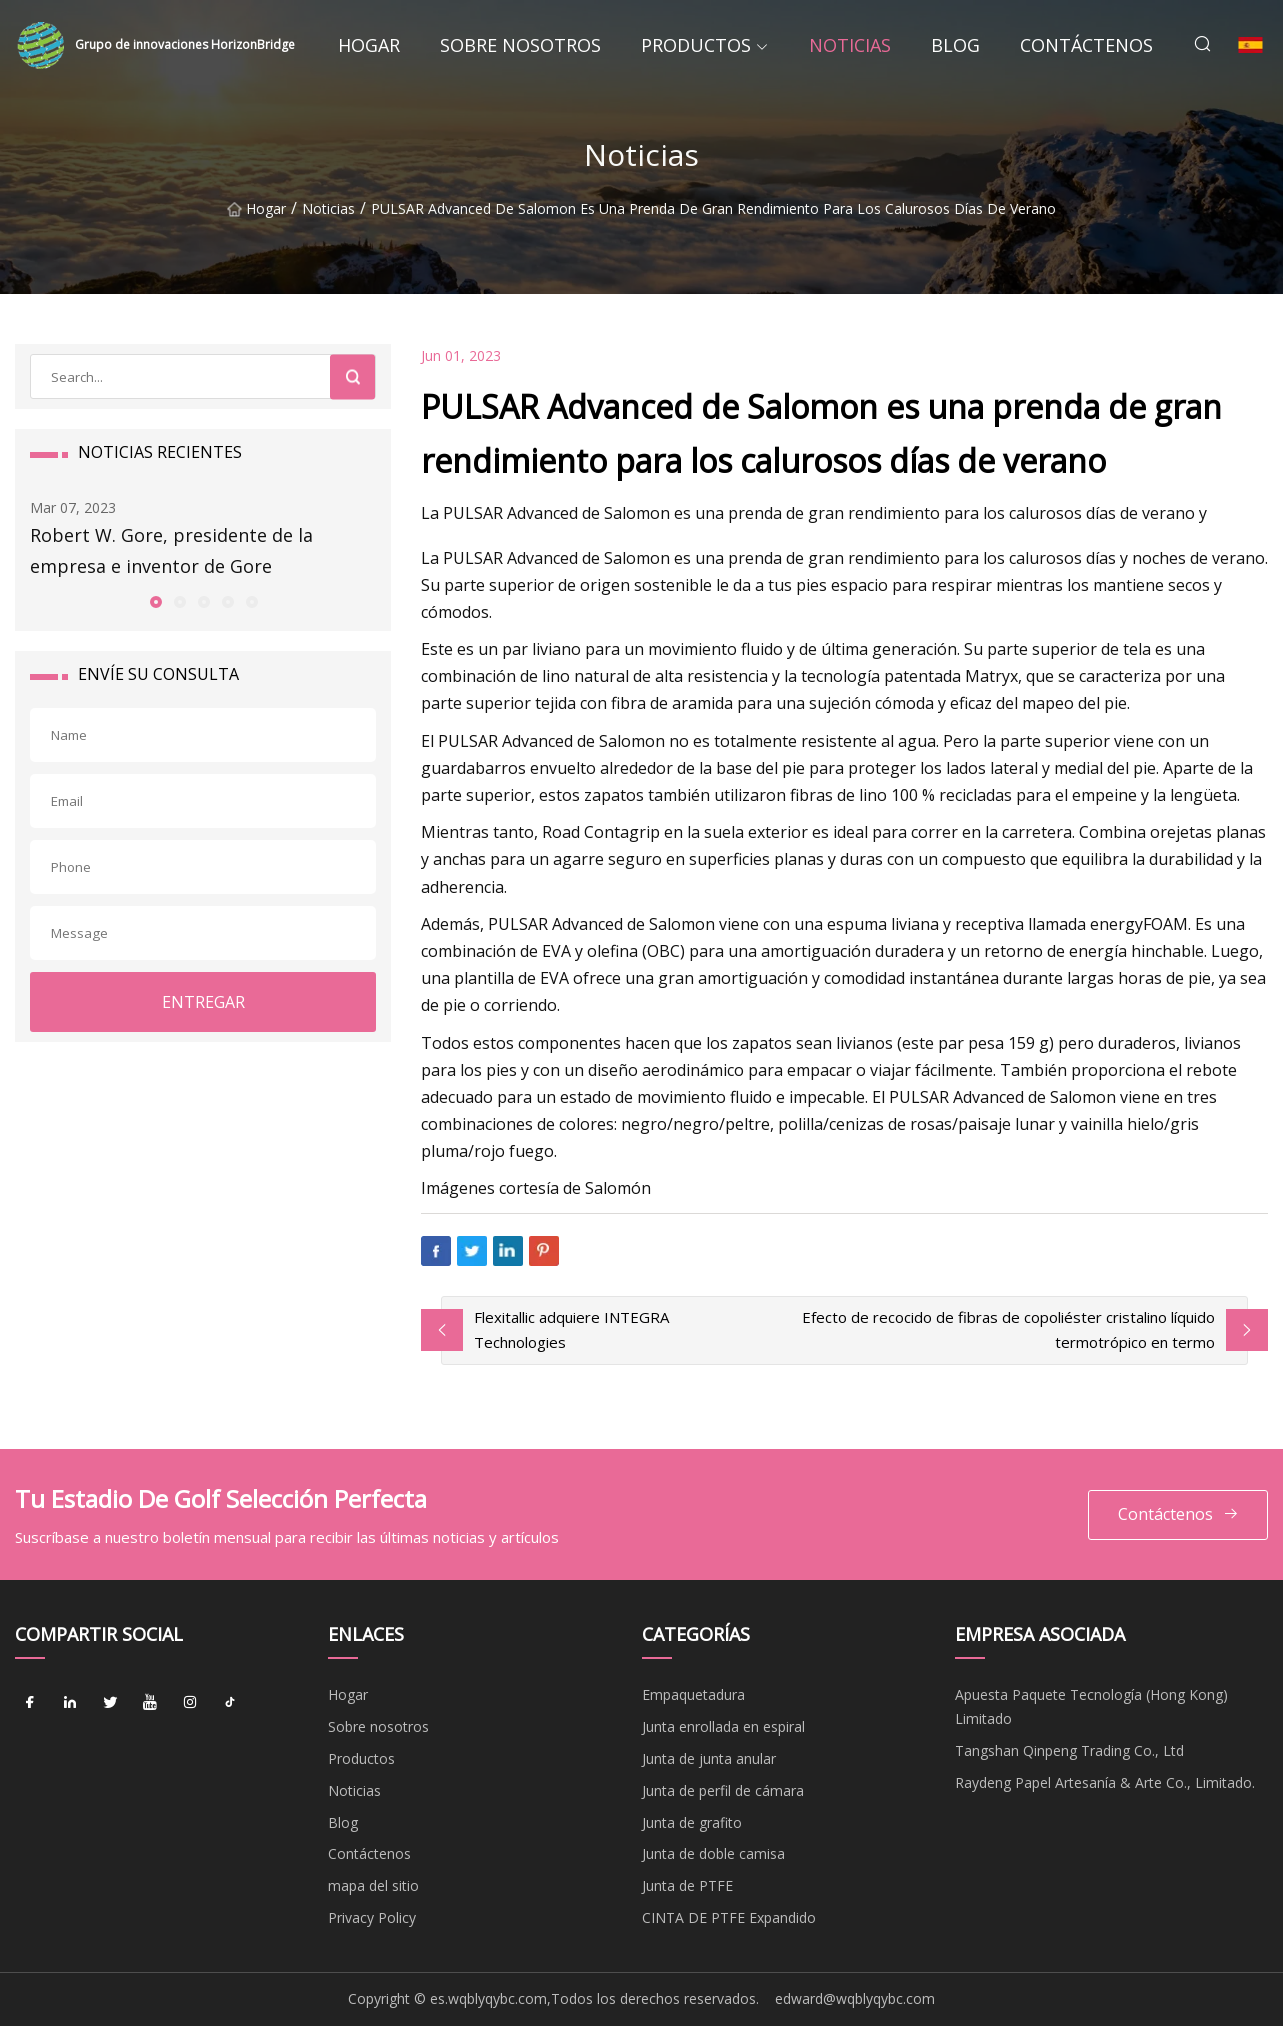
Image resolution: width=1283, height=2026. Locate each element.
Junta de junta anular (709, 1758)
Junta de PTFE (687, 1885)
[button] (155, 601)
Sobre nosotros (520, 45)
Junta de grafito (692, 1822)
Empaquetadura (693, 1694)
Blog (955, 45)
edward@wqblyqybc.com (855, 1998)
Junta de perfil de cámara (723, 1790)
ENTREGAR (203, 1002)
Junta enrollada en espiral (723, 1726)
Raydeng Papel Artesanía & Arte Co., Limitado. (1105, 1782)
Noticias (850, 45)
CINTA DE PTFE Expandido (729, 1917)
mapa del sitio (373, 1885)
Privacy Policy (372, 1917)
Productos (696, 45)
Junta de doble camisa (713, 1853)
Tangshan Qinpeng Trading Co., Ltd (1069, 1750)
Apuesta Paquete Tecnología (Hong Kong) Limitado (1091, 1706)
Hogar (369, 45)
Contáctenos (1086, 45)
